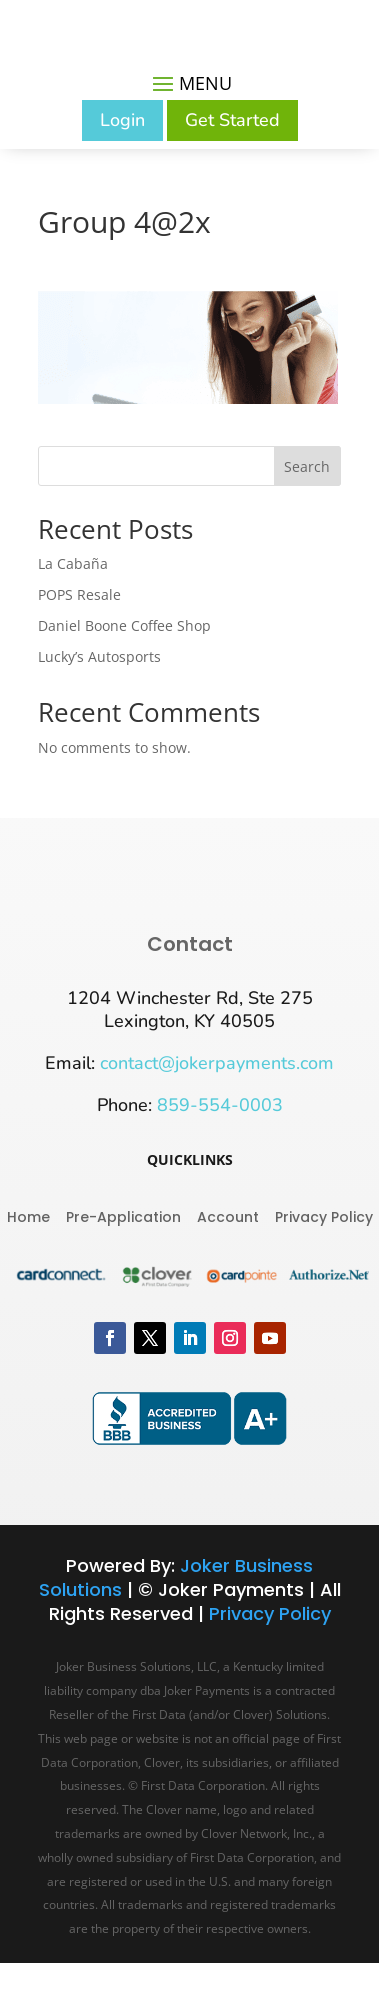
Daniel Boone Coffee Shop (124, 625)
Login (122, 120)
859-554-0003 (220, 1105)
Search (307, 466)
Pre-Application (123, 1215)
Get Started (232, 120)
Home (28, 1215)
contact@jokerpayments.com (217, 1063)
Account (228, 1215)
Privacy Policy (324, 1215)
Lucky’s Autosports (99, 656)
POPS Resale (79, 594)
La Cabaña (73, 563)
